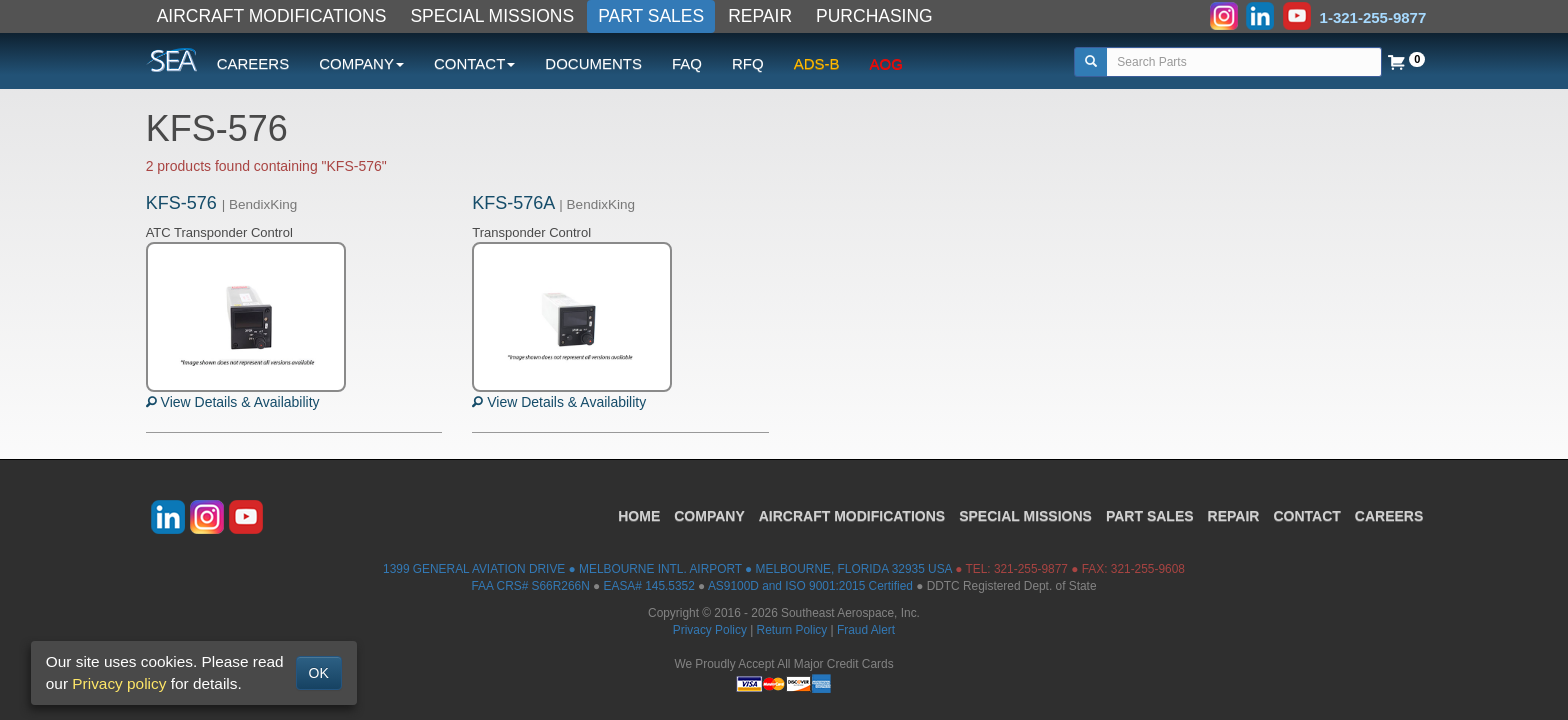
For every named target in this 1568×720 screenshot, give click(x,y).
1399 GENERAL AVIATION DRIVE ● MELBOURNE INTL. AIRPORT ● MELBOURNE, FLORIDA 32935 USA (667, 569)
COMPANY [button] (361, 63)
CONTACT (1306, 516)
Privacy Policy (710, 630)
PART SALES (651, 16)
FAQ (687, 63)
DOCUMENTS (593, 63)
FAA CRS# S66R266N (530, 586)
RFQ (748, 63)
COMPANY (709, 516)
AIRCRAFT (852, 516)
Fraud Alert (866, 630)
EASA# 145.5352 (649, 586)
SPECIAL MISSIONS (492, 16)
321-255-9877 (1031, 569)
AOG (886, 63)
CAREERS (253, 63)
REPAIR (760, 16)
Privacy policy (119, 683)
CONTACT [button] (474, 63)
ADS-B (817, 63)
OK (319, 673)
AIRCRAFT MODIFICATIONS (272, 16)
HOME (639, 516)
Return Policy (792, 630)
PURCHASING (874, 16)
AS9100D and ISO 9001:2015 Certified (810, 586)
